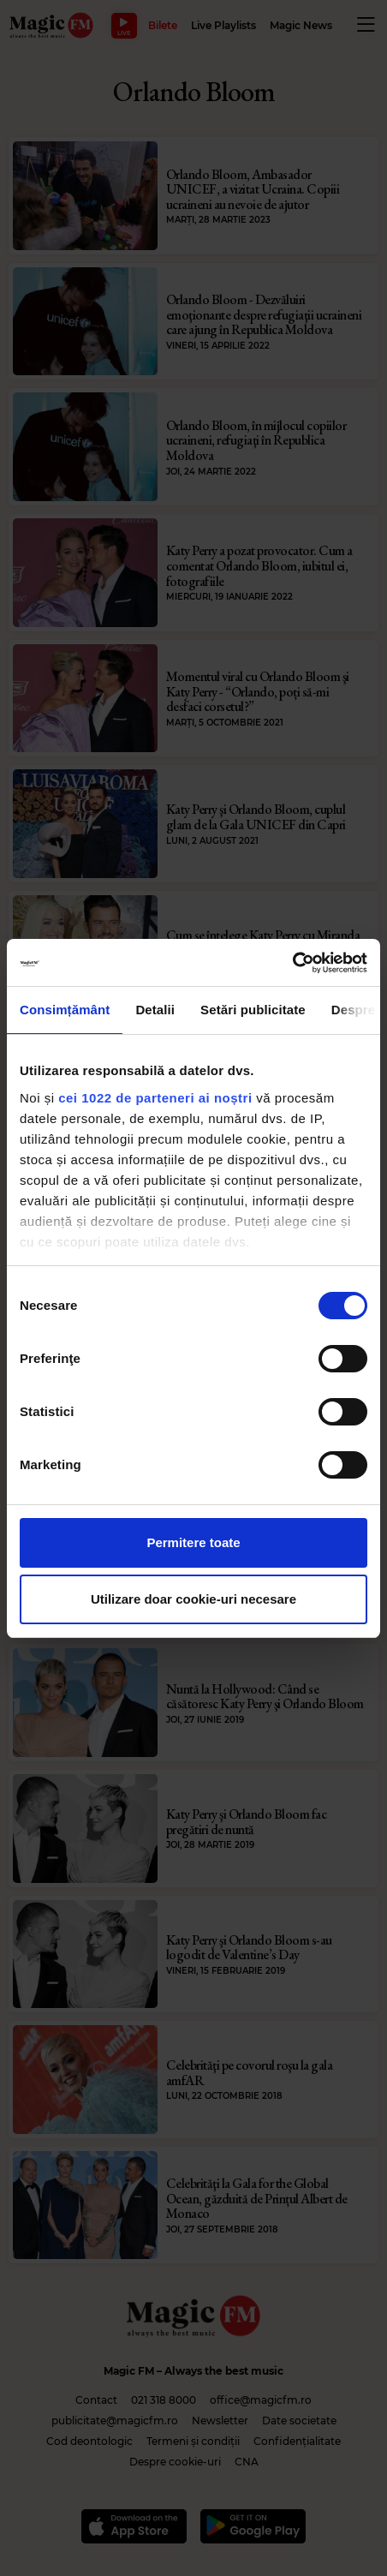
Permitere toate (193, 1542)
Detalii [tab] (155, 1009)
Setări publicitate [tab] (253, 1009)
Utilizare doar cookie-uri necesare (193, 1599)
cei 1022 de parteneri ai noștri (155, 1098)
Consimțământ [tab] (65, 1009)
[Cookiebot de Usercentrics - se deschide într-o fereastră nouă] (292, 963)
